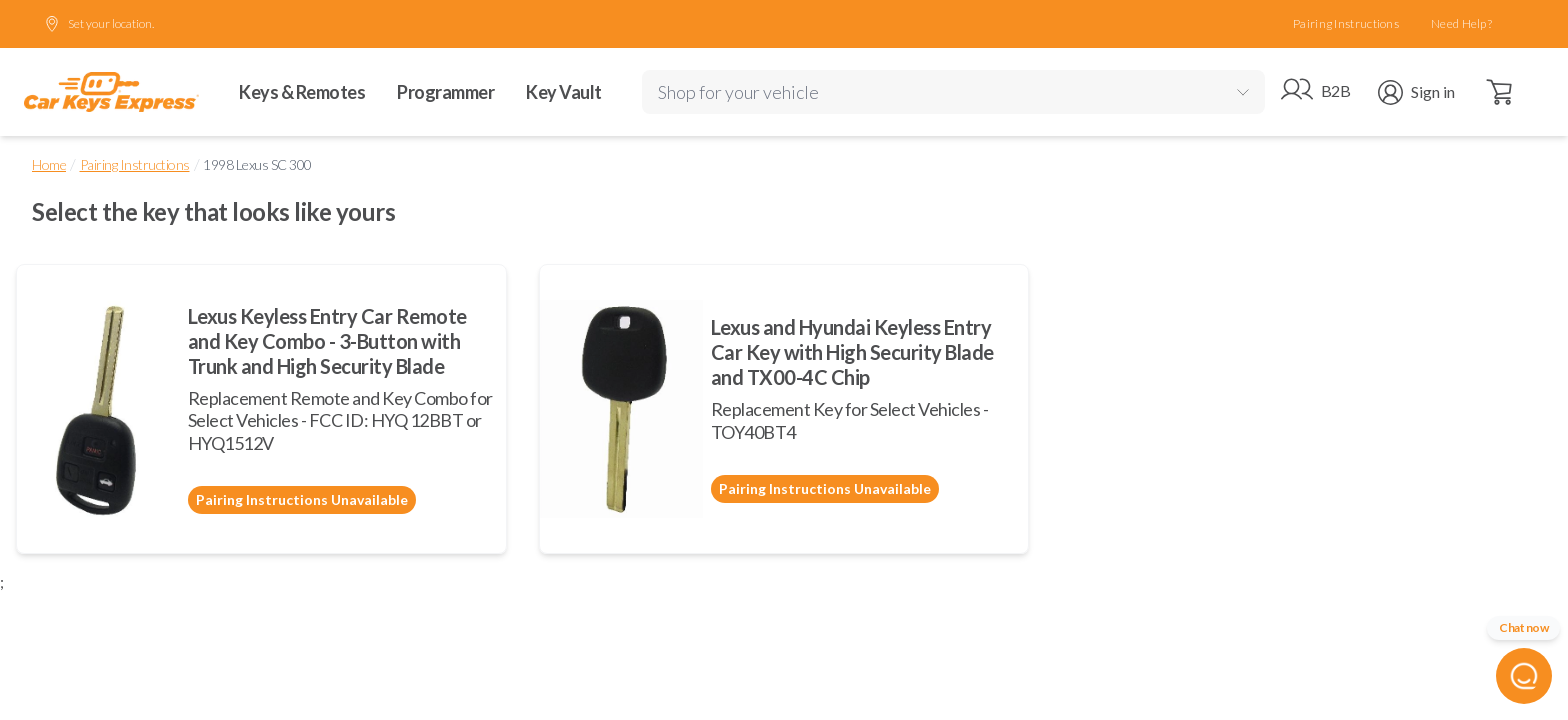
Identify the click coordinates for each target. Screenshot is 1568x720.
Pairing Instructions (1346, 23)
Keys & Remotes (302, 92)
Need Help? (1461, 23)
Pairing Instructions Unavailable (302, 499)
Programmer (445, 92)
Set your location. (99, 24)
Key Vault (564, 92)
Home (49, 164)
